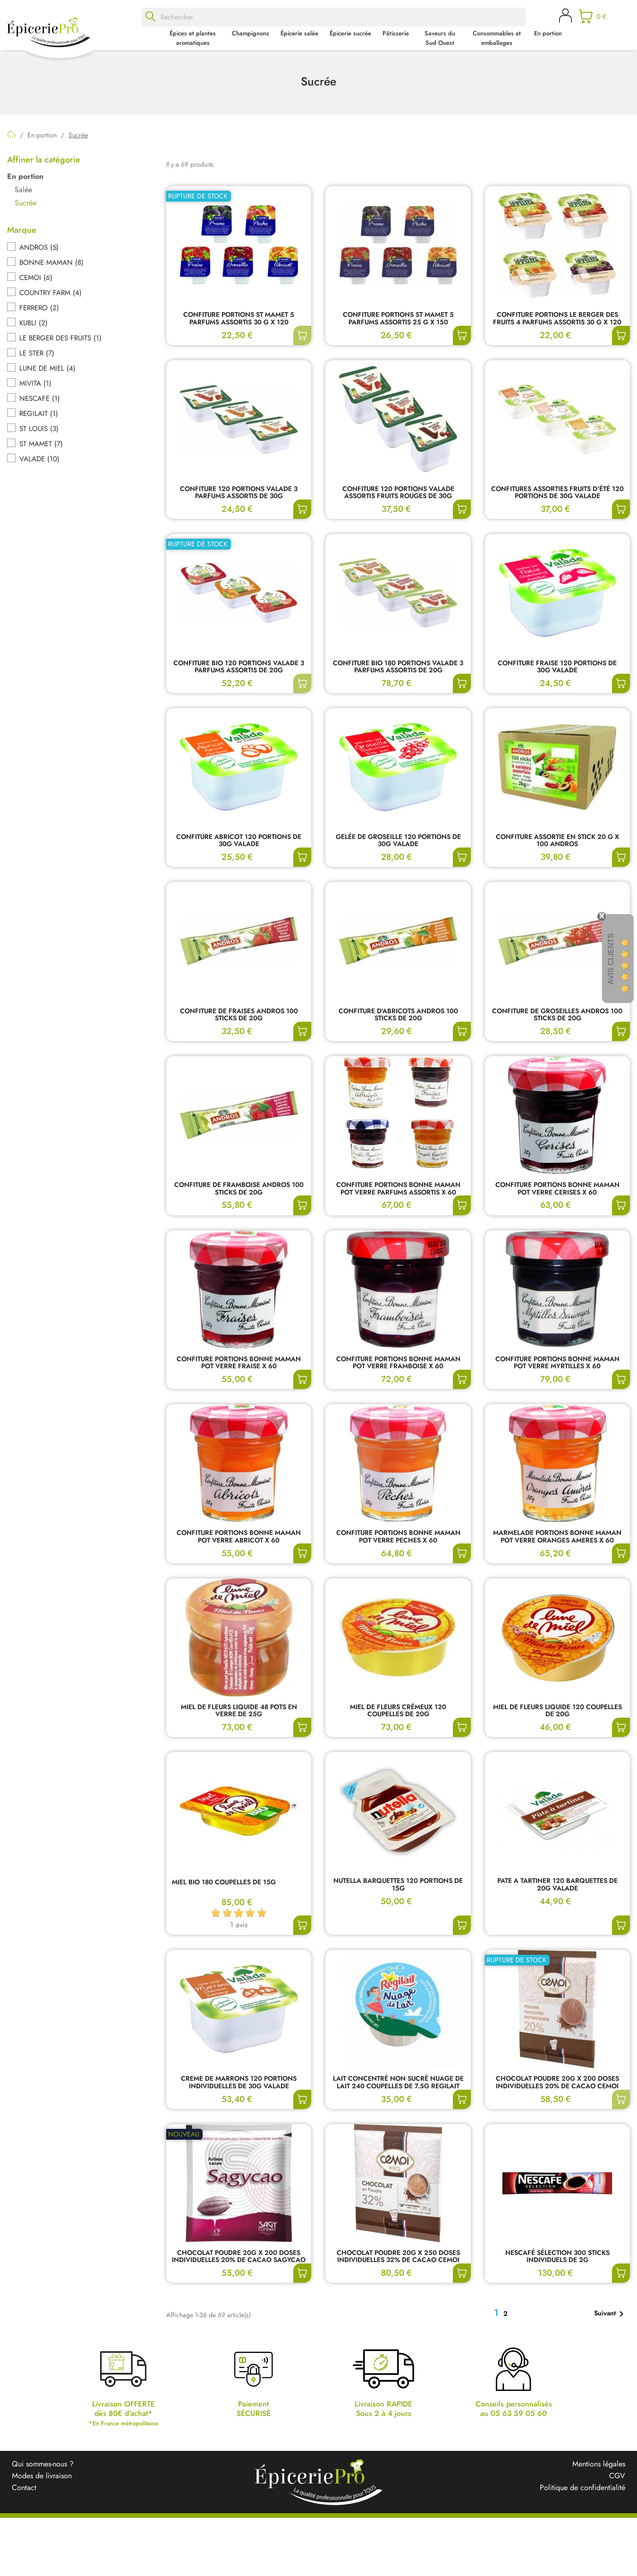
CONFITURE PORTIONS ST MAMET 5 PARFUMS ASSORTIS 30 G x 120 (238, 318)
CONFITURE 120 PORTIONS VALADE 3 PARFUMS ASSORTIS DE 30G (238, 492)
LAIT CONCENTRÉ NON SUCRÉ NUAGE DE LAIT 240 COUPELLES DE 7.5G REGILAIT (398, 2082)
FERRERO (39, 308)
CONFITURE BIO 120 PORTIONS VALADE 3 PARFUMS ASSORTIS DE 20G (238, 667)
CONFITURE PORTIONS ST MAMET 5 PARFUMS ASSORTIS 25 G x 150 (398, 318)
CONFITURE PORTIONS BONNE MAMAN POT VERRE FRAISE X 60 (239, 1363)
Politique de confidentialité (582, 2487)
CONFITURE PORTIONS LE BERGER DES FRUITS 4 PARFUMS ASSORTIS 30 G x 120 (557, 318)
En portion (548, 33)
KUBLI (33, 323)
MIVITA (35, 383)
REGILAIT (38, 413)
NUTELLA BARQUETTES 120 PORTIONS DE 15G (398, 1884)
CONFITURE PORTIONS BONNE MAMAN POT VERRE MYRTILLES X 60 (557, 1363)
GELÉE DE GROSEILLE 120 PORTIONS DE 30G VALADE (398, 840)
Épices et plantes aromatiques (193, 38)
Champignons (250, 33)
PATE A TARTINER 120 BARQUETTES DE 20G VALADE (557, 1884)
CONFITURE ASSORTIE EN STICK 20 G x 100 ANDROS (557, 840)
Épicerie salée (299, 33)
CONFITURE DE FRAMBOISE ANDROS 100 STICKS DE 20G (239, 1188)
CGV (617, 2475)
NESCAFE (39, 398)
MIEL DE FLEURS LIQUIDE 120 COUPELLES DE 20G (557, 1711)
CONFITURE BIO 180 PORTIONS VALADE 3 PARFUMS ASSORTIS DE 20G (398, 667)
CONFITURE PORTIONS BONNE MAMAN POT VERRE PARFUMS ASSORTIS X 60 (398, 1188)
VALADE (39, 459)
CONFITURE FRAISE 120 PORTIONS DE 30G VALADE (557, 667)
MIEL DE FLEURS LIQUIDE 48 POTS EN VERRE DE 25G (239, 1711)
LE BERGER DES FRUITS (60, 338)
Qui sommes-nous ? (43, 2463)
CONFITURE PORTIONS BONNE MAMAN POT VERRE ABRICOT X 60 (239, 1536)
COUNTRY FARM (50, 292)
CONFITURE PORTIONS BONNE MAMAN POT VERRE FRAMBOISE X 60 (398, 1363)
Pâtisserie (395, 33)
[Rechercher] (334, 17)
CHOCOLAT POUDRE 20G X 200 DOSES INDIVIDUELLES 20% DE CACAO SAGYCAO (239, 2256)
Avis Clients (611, 958)
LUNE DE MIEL (47, 368)
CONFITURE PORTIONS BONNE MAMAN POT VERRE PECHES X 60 (398, 1536)
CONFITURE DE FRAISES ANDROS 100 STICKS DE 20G (239, 1015)
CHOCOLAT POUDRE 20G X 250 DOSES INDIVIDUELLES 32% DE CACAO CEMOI (398, 2256)
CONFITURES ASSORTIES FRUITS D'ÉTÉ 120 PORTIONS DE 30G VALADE (557, 492)
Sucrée (25, 202)
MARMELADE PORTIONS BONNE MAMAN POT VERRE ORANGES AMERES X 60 (557, 1536)
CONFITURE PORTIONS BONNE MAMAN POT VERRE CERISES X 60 (557, 1188)
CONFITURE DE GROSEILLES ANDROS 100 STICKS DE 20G (557, 1015)
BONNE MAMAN (51, 262)
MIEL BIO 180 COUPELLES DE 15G (224, 1883)
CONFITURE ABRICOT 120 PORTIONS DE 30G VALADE (238, 840)
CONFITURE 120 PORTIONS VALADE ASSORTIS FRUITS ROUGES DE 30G (398, 492)
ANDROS (39, 247)
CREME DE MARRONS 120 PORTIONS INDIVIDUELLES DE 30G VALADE (239, 2082)
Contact (24, 2487)
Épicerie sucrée (350, 33)
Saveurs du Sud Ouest (440, 38)
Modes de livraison (42, 2475)
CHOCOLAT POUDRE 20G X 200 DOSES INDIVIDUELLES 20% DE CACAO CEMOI (557, 2082)
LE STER (36, 353)
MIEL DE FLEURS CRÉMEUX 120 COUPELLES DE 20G (398, 1711)
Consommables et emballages (497, 38)
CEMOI (35, 277)
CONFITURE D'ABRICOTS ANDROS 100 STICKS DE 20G (398, 1015)
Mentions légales (598, 2463)
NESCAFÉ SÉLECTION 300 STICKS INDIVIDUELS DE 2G (557, 2256)
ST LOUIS (39, 428)
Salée (23, 189)
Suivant (610, 2314)
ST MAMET (41, 444)
